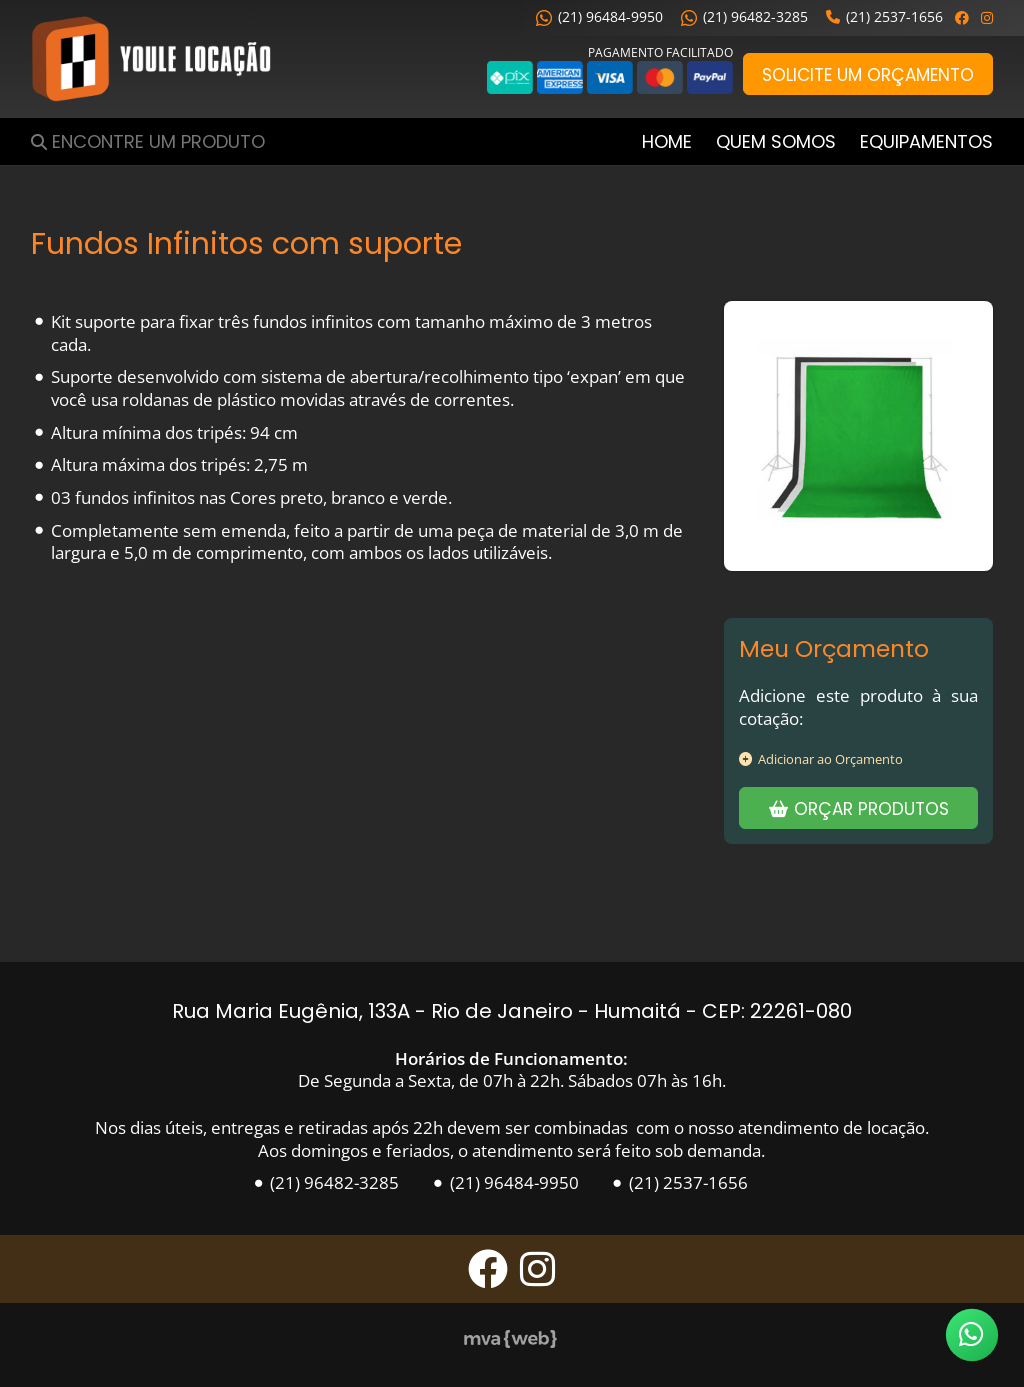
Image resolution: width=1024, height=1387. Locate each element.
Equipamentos (926, 141)
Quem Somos (776, 141)
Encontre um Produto (158, 141)
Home (667, 141)
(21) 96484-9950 (599, 16)
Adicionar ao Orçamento (821, 759)
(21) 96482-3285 (744, 16)
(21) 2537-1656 (884, 16)
